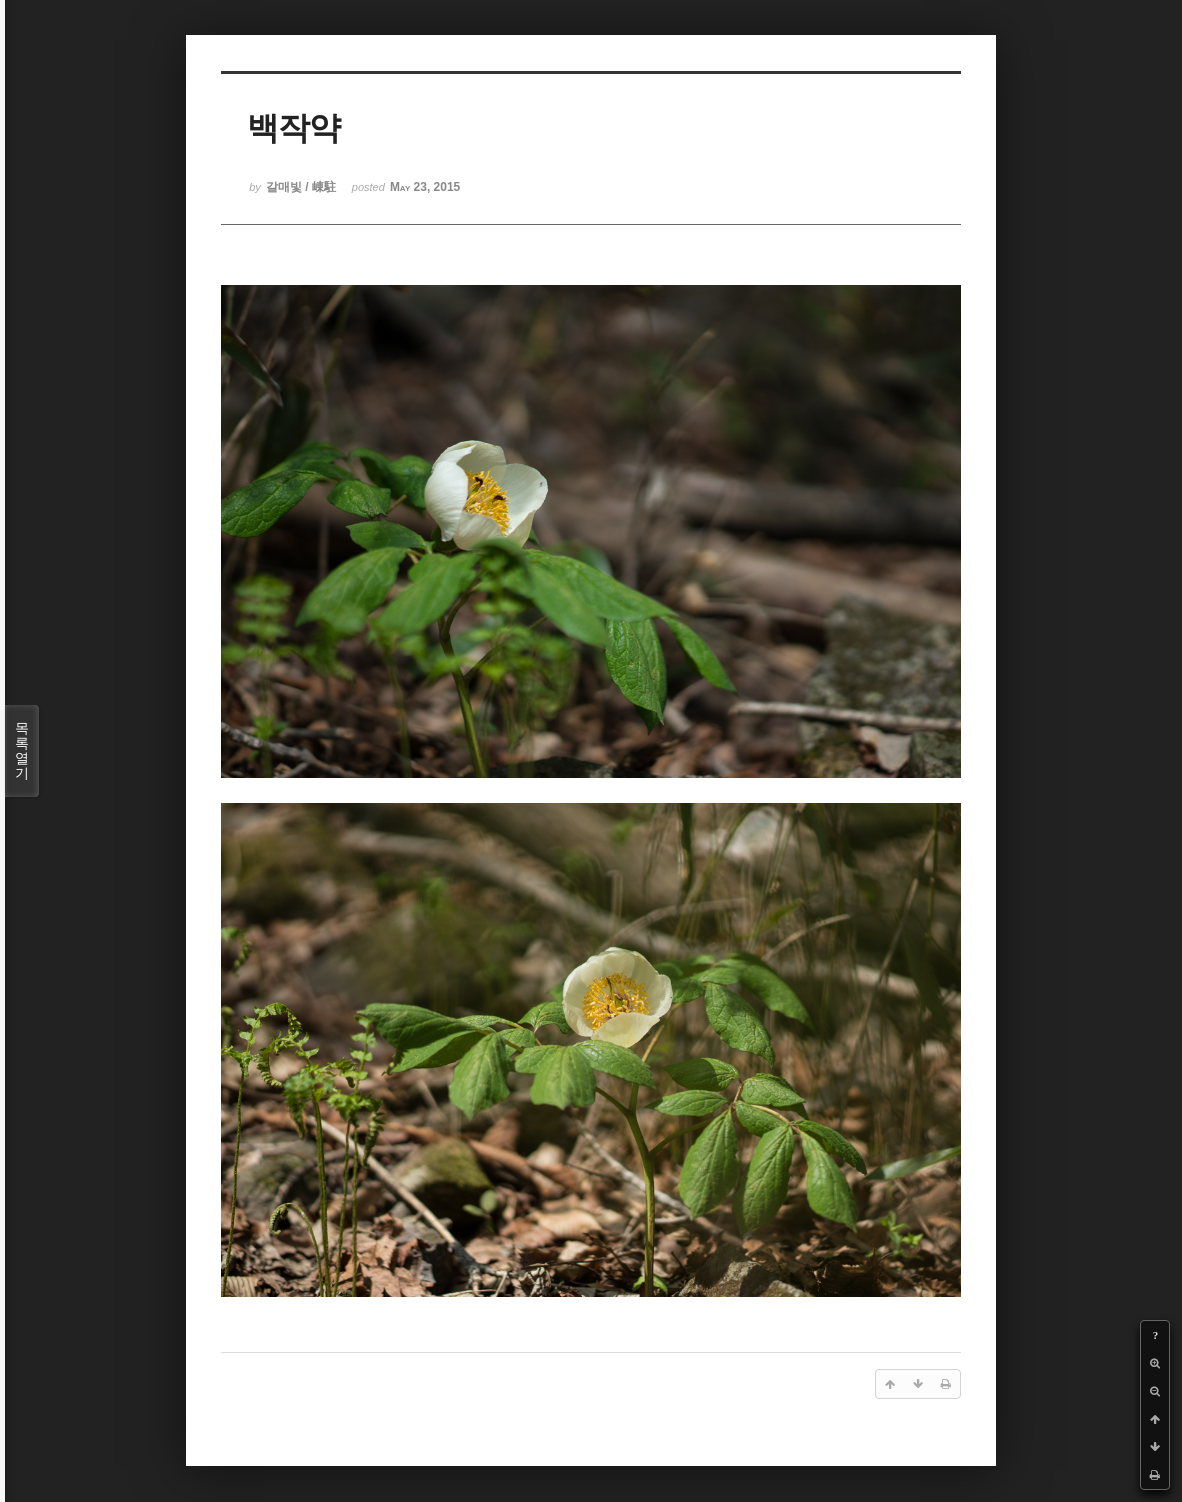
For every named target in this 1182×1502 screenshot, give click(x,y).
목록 (22, 750)
